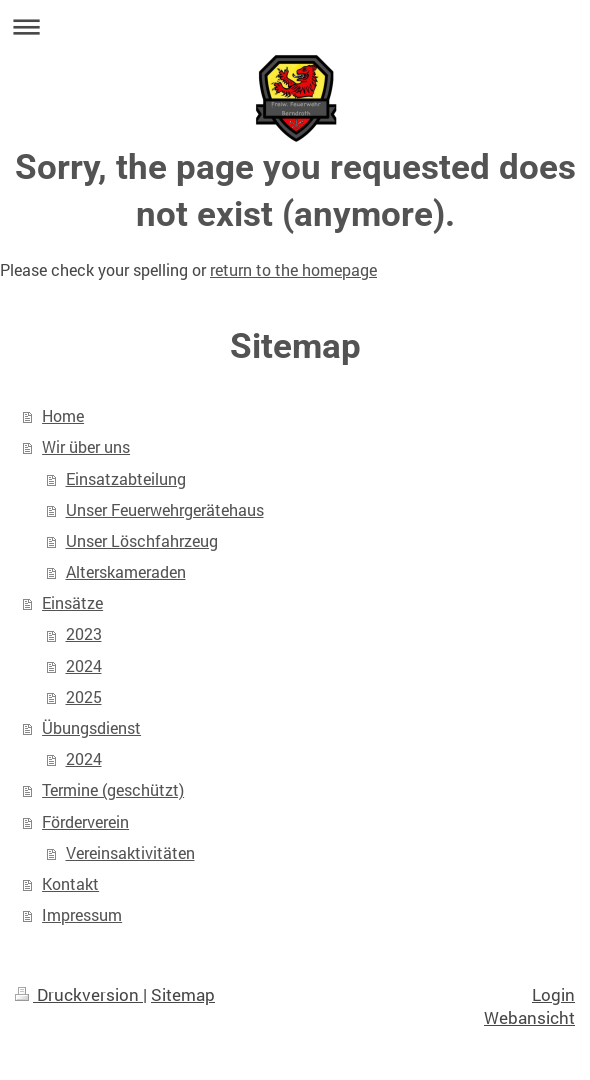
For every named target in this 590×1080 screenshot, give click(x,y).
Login (553, 994)
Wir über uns (86, 447)
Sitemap (183, 994)
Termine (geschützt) (113, 790)
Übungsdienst (91, 728)
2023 (84, 634)
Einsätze (72, 603)
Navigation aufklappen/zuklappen (295, 26)
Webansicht (529, 1017)
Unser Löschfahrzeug (142, 541)
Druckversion (79, 994)
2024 (84, 666)
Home (63, 416)
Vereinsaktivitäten (130, 853)
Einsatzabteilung (126, 479)
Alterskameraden (126, 572)
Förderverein (85, 822)
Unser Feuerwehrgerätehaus (165, 510)
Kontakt (70, 884)
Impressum (82, 915)
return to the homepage (293, 270)
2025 (84, 697)
